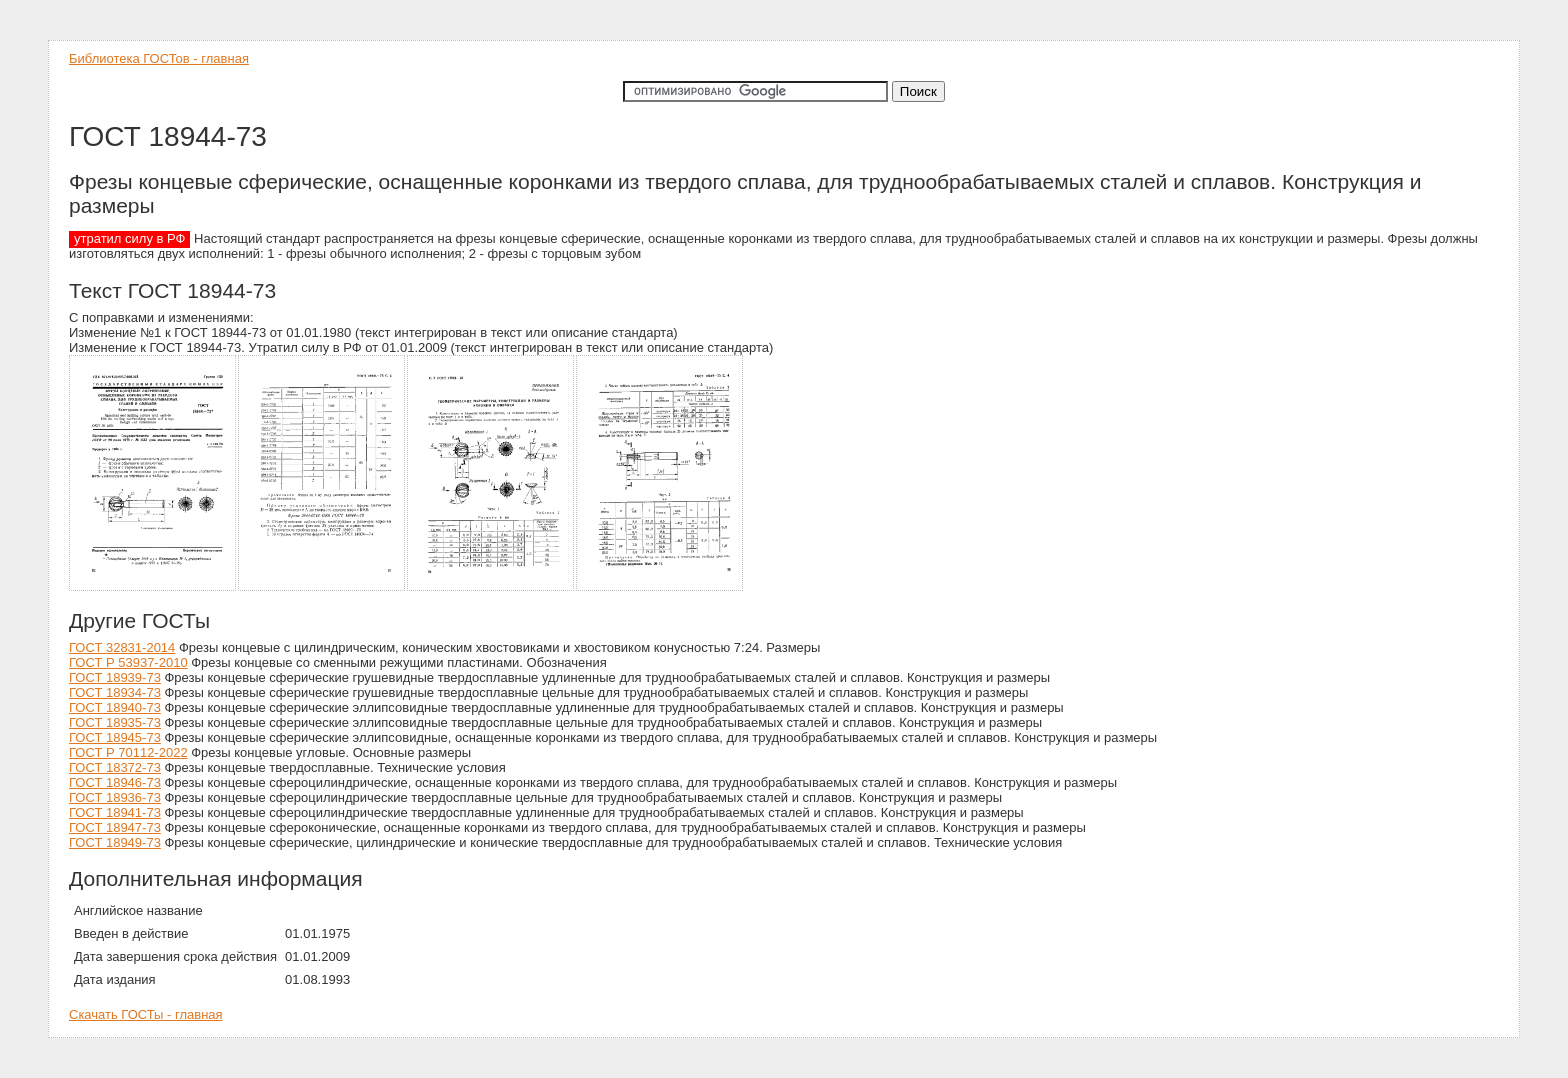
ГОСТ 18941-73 (115, 812)
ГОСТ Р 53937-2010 (128, 662)
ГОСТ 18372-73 (115, 767)
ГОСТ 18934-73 (115, 692)
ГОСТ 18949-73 (115, 842)
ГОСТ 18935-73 (115, 722)
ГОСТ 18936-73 (115, 797)
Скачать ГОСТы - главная (146, 1014)
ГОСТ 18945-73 (115, 737)
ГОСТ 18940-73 (115, 707)
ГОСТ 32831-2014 (122, 647)
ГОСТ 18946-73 (115, 782)
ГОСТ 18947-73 (115, 827)
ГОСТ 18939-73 (115, 677)
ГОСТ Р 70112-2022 (128, 752)
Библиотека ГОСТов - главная (159, 58)
